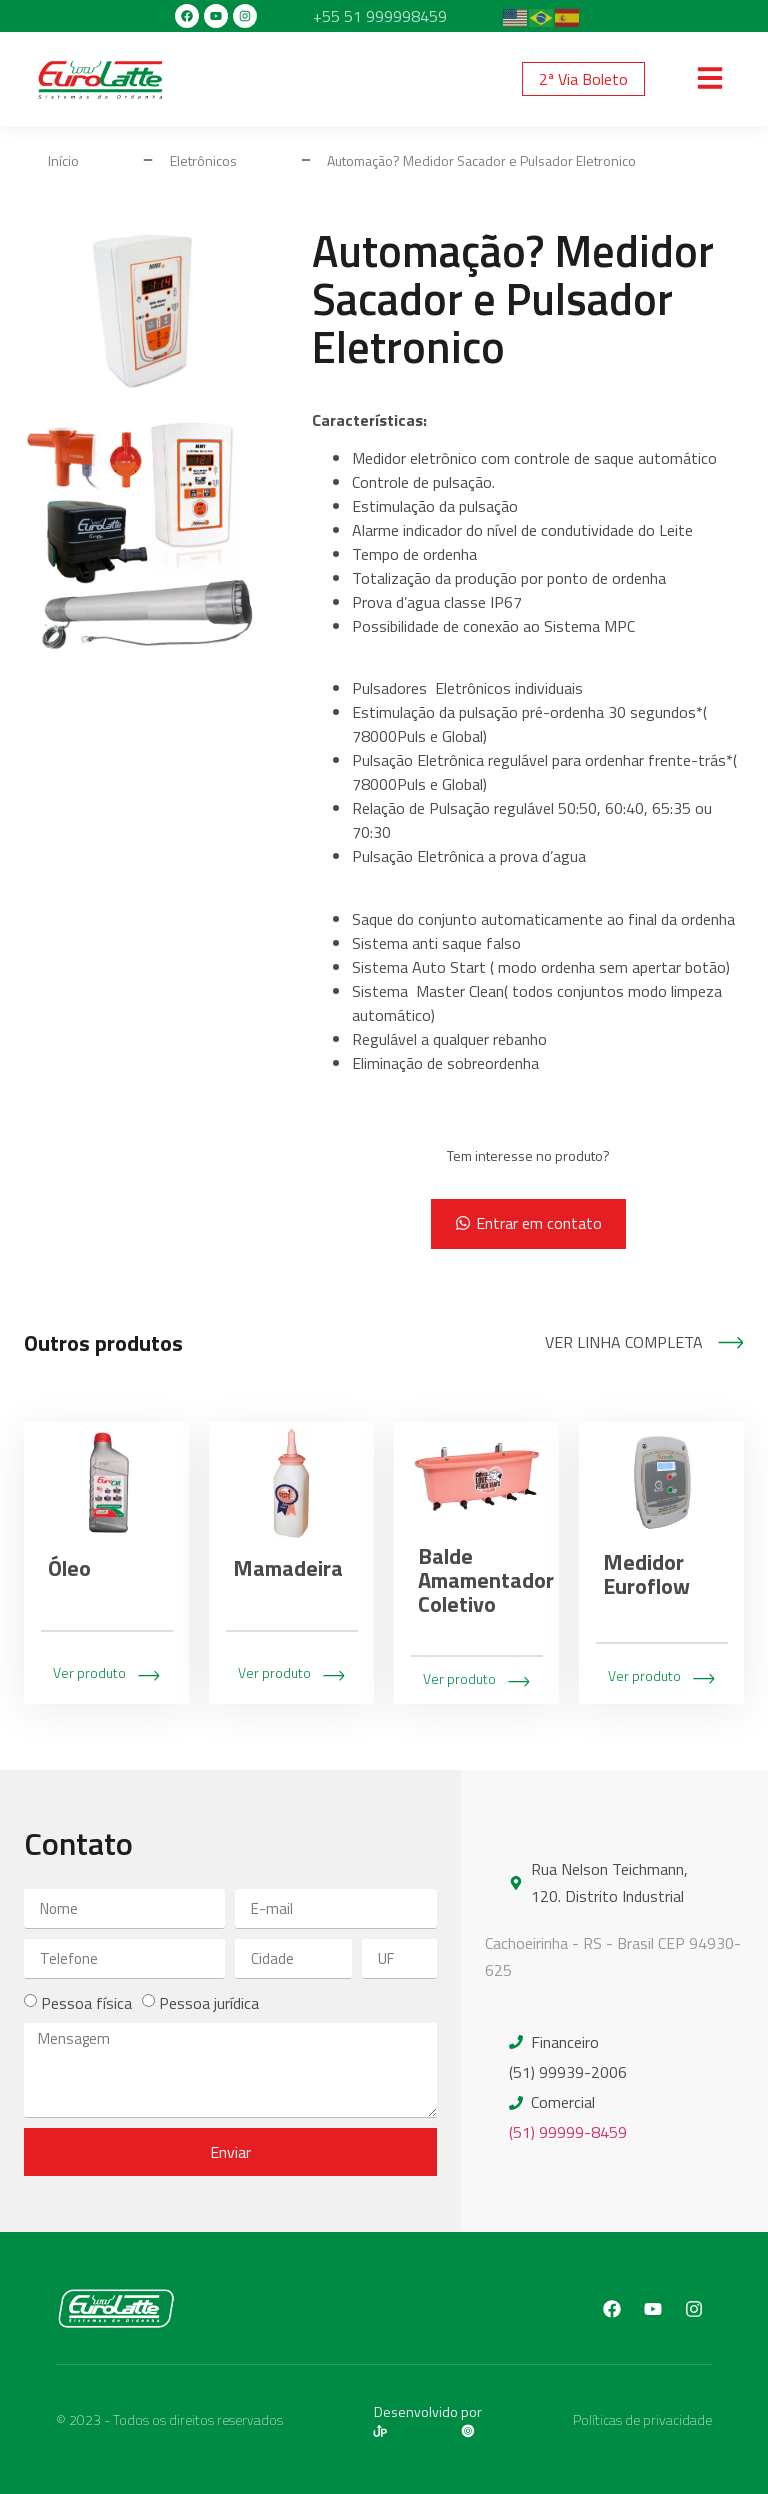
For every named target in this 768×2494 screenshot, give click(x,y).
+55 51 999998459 (380, 16)
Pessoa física (86, 2003)
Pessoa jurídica (209, 2003)
